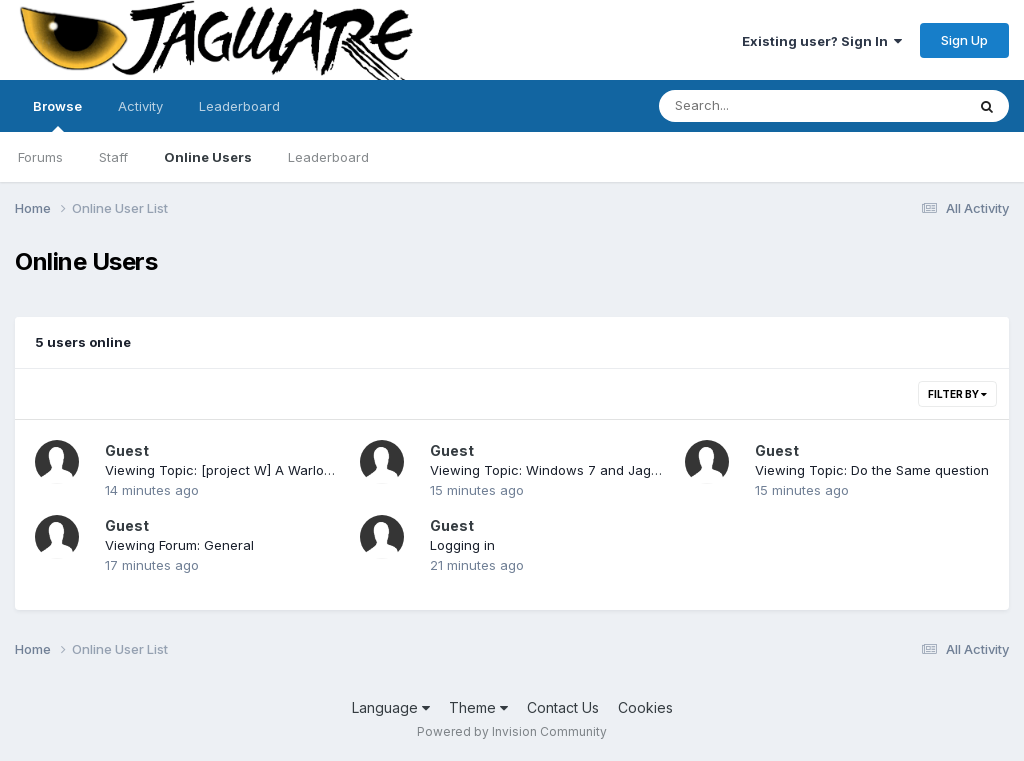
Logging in (462, 545)
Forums (40, 157)
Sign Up (964, 40)
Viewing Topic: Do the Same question (872, 470)
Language (391, 707)
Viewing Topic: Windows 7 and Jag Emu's (561, 470)
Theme (478, 707)
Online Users (208, 157)
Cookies (645, 707)
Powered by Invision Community (512, 731)
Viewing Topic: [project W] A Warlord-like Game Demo (275, 470)
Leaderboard (328, 157)
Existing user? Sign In (822, 41)
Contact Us (563, 707)
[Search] (757, 106)
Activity (140, 106)
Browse (57, 115)
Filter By (957, 394)
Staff (113, 157)
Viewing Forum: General (179, 545)
